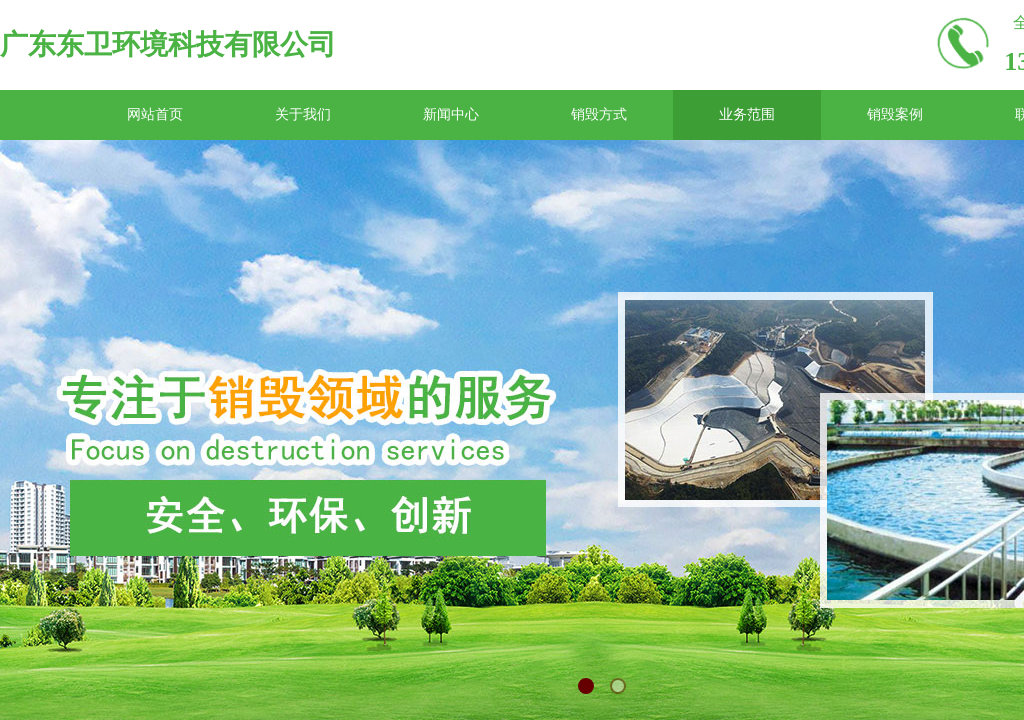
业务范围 (747, 114)
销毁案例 (895, 114)
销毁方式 (599, 114)
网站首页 (155, 114)
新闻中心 (451, 114)
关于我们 (303, 114)
